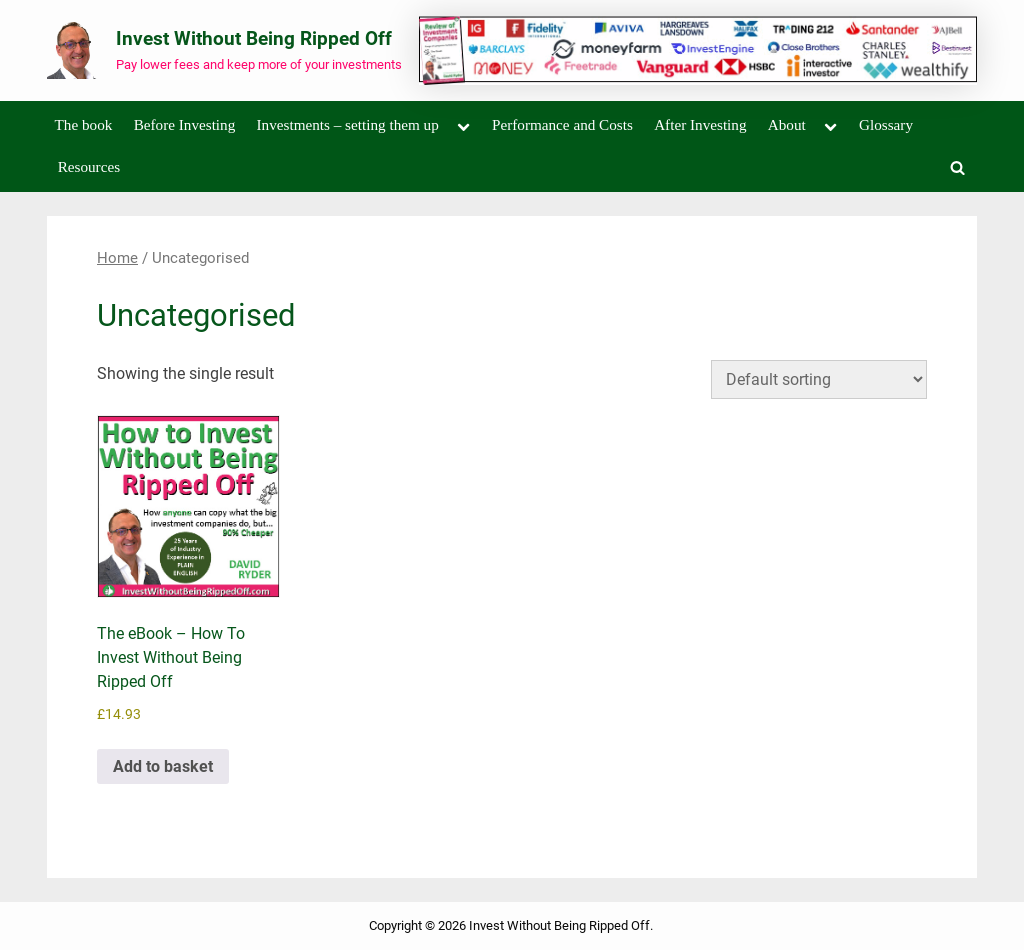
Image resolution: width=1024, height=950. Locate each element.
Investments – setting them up (348, 124)
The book (84, 124)
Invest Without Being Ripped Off (254, 38)
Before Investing (185, 124)
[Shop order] (819, 379)
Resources (89, 166)
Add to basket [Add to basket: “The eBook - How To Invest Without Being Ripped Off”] (163, 766)
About (787, 124)
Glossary (886, 124)
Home (117, 258)
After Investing (700, 124)
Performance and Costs (562, 124)
